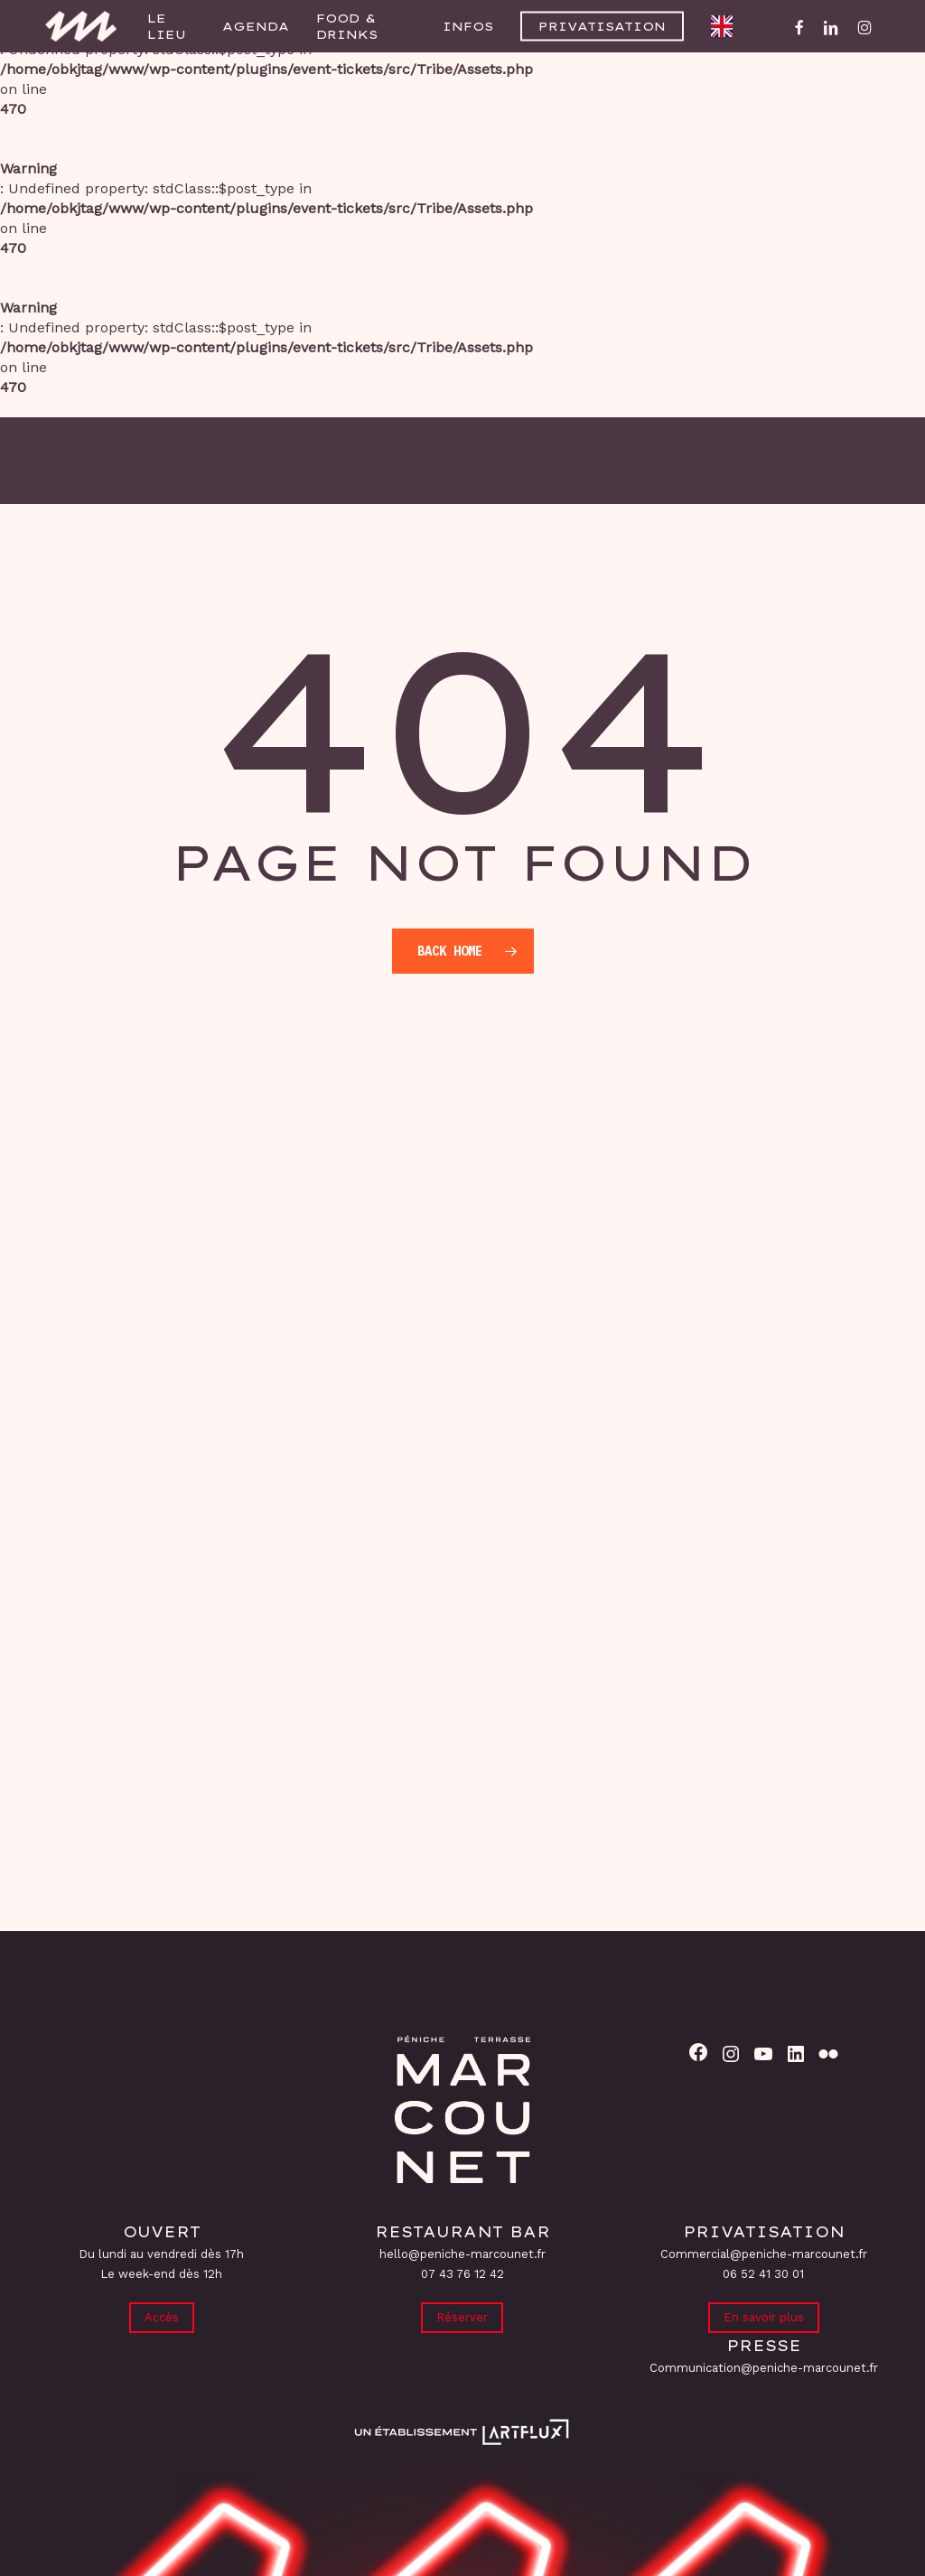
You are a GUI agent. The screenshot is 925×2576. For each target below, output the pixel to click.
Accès (162, 2316)
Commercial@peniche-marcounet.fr (763, 2252)
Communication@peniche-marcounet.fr (763, 2368)
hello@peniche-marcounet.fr (462, 2252)
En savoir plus (764, 2316)
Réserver (462, 2316)
